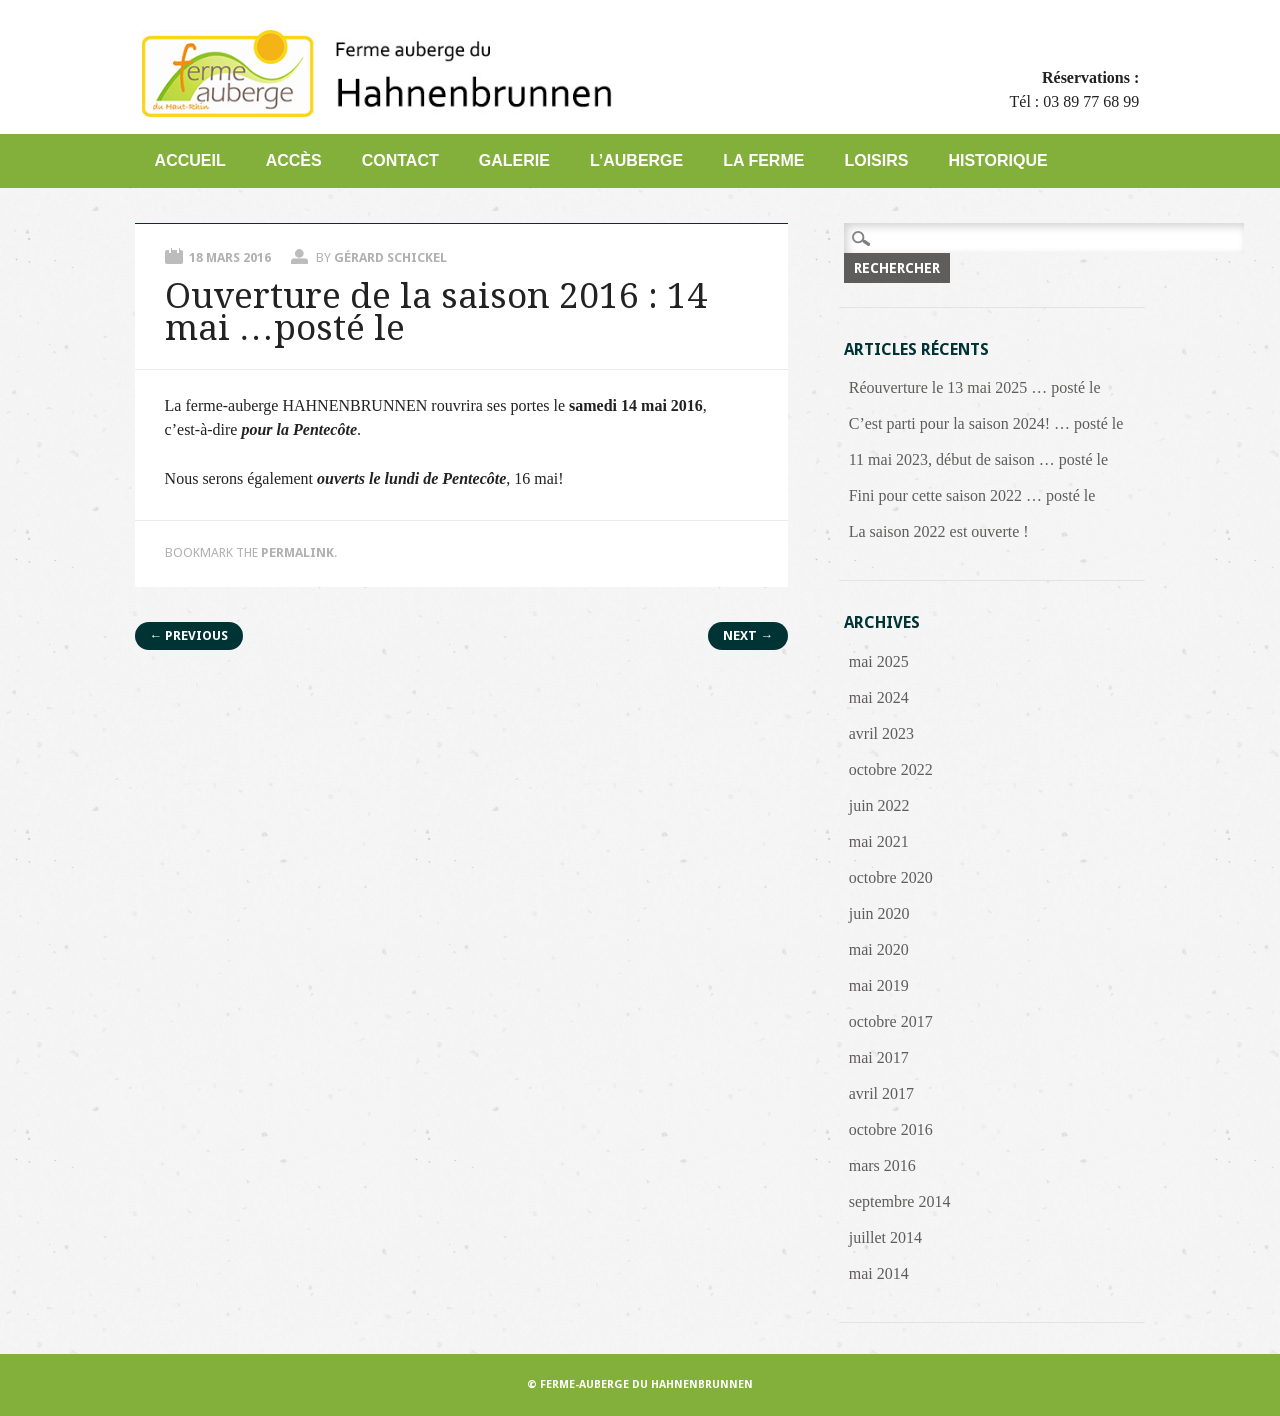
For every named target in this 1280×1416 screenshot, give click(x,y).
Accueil (190, 160)
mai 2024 (879, 697)
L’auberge (636, 160)
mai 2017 (879, 1057)
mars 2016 (882, 1165)
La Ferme (763, 160)
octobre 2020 (891, 877)
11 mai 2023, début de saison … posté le (978, 459)
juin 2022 (879, 805)
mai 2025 (879, 661)
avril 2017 (881, 1093)
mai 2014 (879, 1273)
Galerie (514, 160)
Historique (997, 160)
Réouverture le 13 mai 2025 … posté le (975, 387)
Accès (294, 160)
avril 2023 (881, 733)
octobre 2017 (891, 1021)
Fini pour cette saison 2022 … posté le (972, 495)
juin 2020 (879, 913)
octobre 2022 (891, 769)
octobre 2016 (891, 1129)
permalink (297, 552)
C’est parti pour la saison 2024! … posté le (986, 423)
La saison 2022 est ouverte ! (939, 531)
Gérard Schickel (390, 257)
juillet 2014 (885, 1237)
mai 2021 (879, 841)
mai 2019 (879, 985)
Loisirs (876, 160)
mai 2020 (879, 949)
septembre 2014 (900, 1201)
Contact (400, 160)
